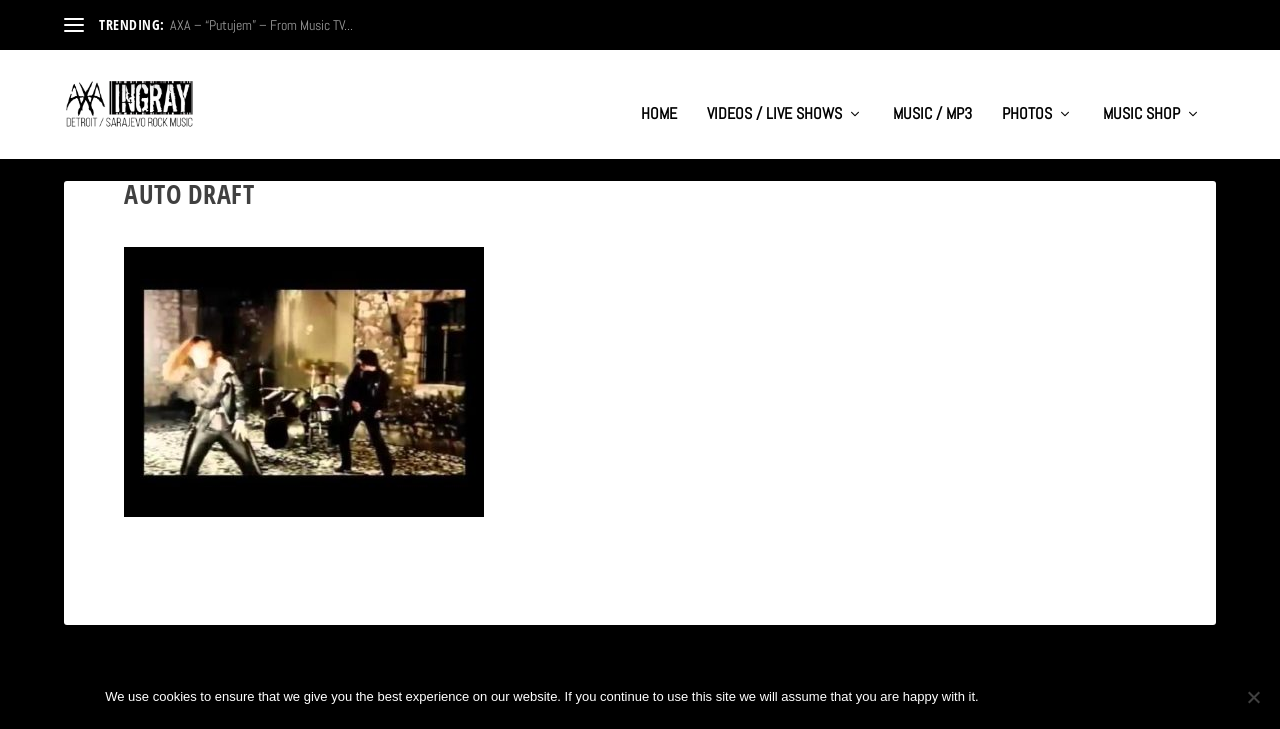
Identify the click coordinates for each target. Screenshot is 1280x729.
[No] (1253, 697)
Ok (1011, 696)
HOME (659, 96)
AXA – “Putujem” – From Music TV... (261, 25)
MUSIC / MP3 (932, 96)
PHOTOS (1027, 96)
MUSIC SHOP (1141, 96)
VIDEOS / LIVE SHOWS (774, 96)
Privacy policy (1108, 696)
